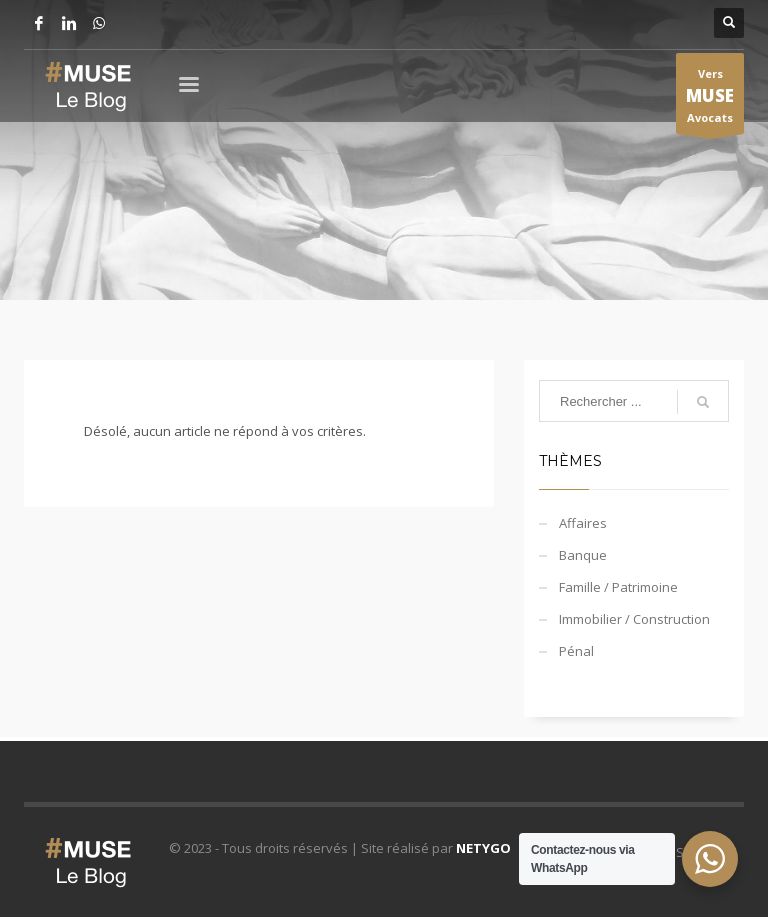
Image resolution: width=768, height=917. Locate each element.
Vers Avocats (710, 100)
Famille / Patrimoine (618, 587)
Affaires (583, 523)
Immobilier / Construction (634, 619)
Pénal (576, 651)
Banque (583, 555)
